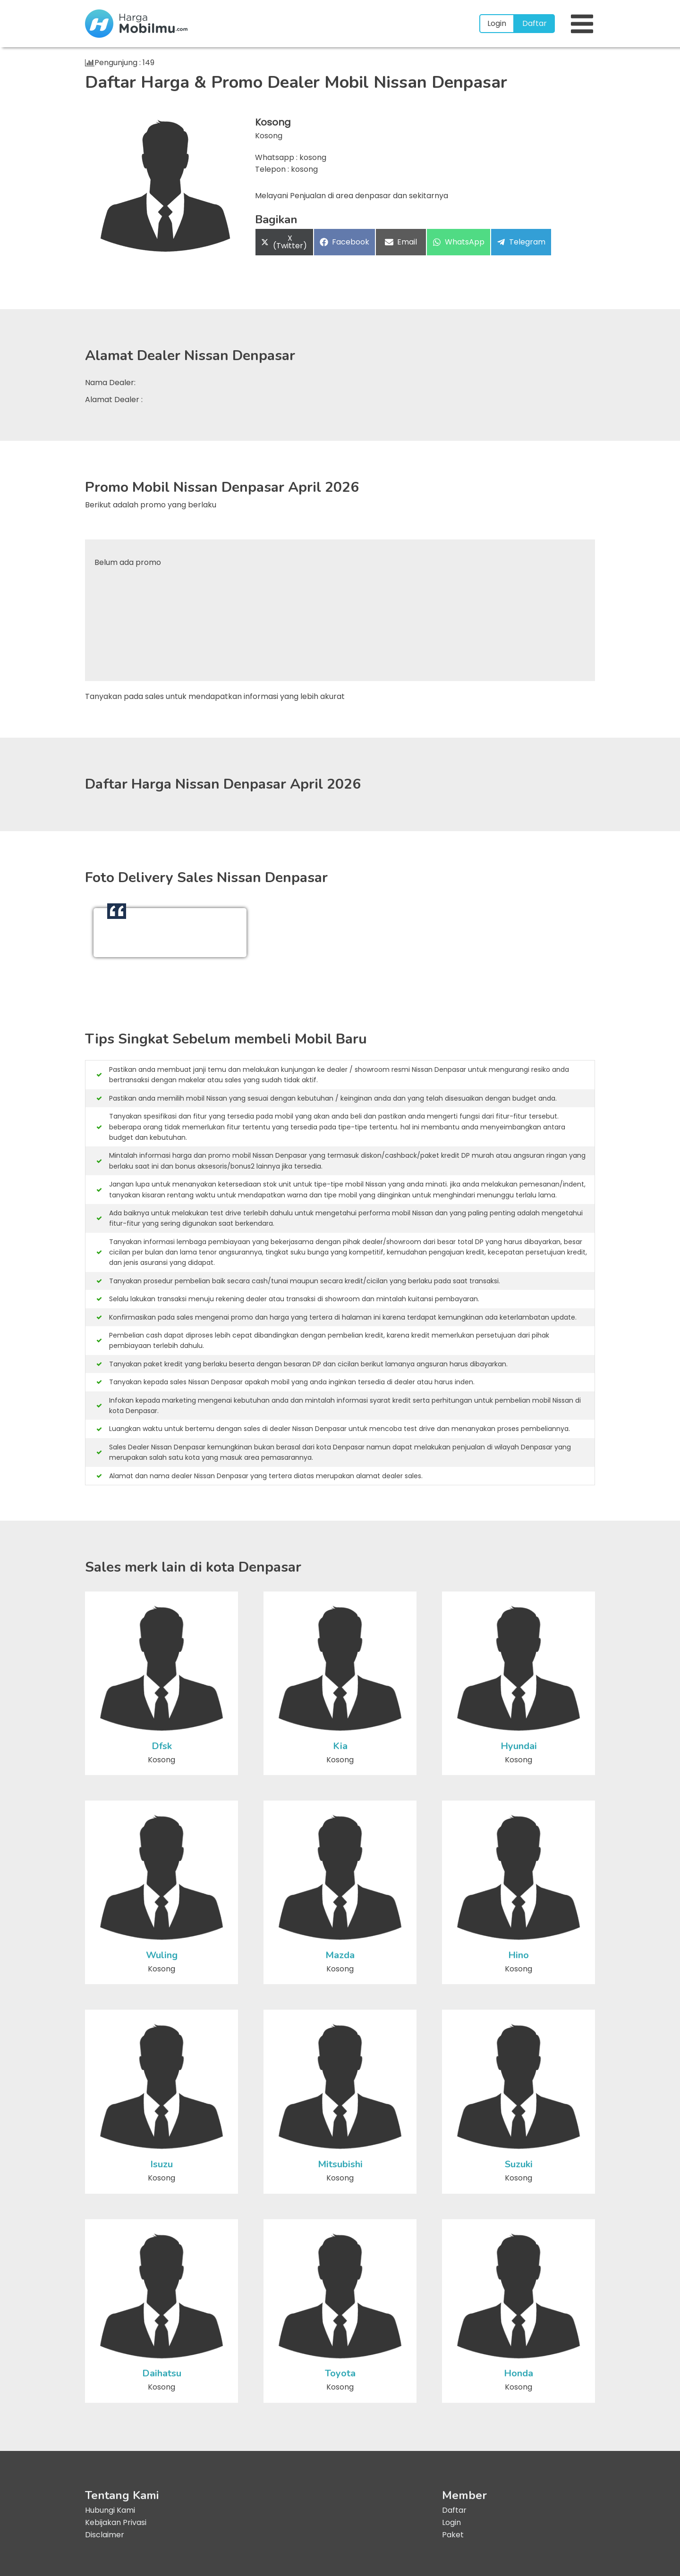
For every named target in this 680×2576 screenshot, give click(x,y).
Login (496, 23)
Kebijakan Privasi (115, 2522)
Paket (453, 2534)
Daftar (534, 23)
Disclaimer (104, 2534)
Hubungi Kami (110, 2510)
